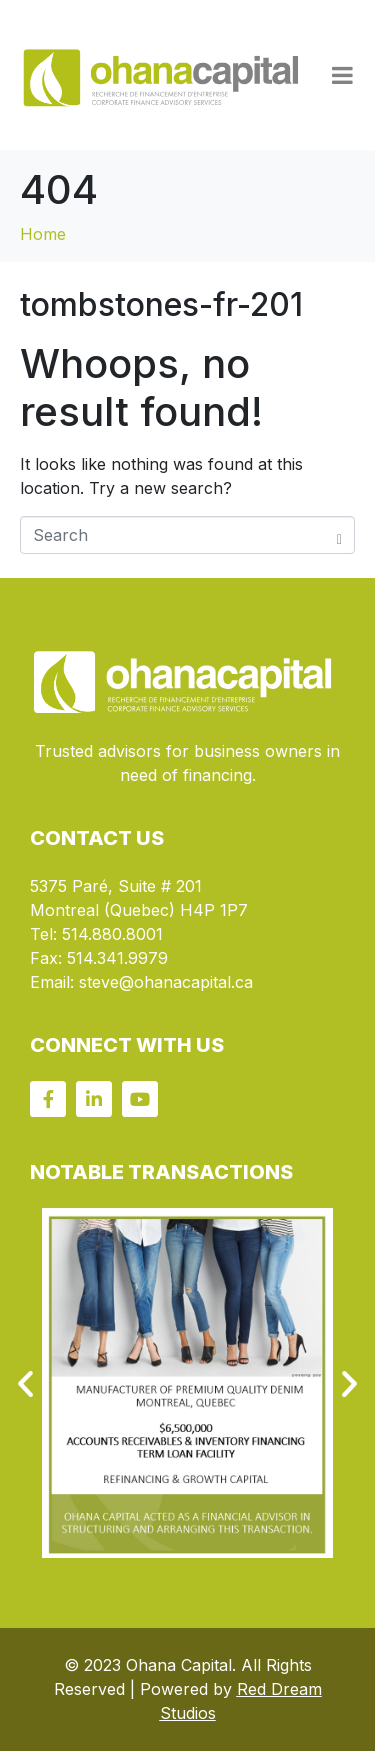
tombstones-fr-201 (161, 304)
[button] (25, 1382)
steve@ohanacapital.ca (166, 982)
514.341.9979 (117, 958)
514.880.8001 (112, 934)
